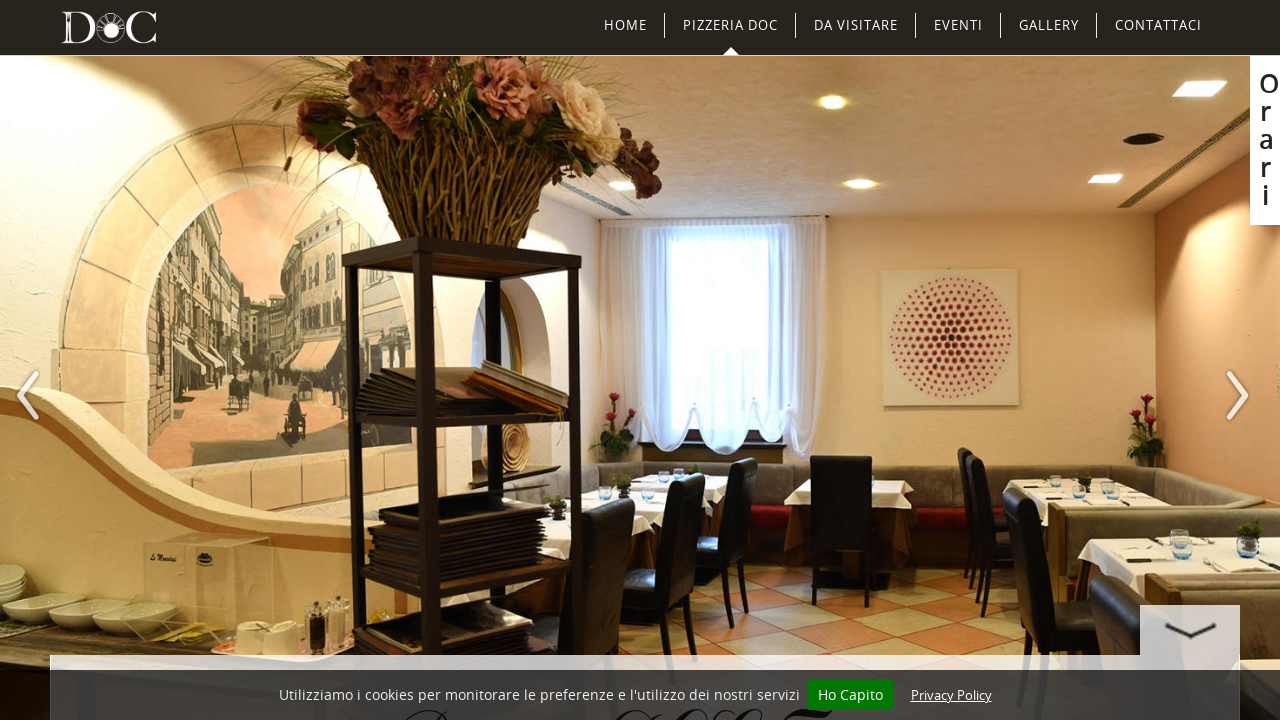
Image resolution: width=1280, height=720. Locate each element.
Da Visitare (856, 25)
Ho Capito (850, 694)
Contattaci (1158, 25)
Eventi (958, 25)
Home (625, 25)
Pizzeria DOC (730, 25)
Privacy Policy (951, 695)
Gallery (1049, 25)
